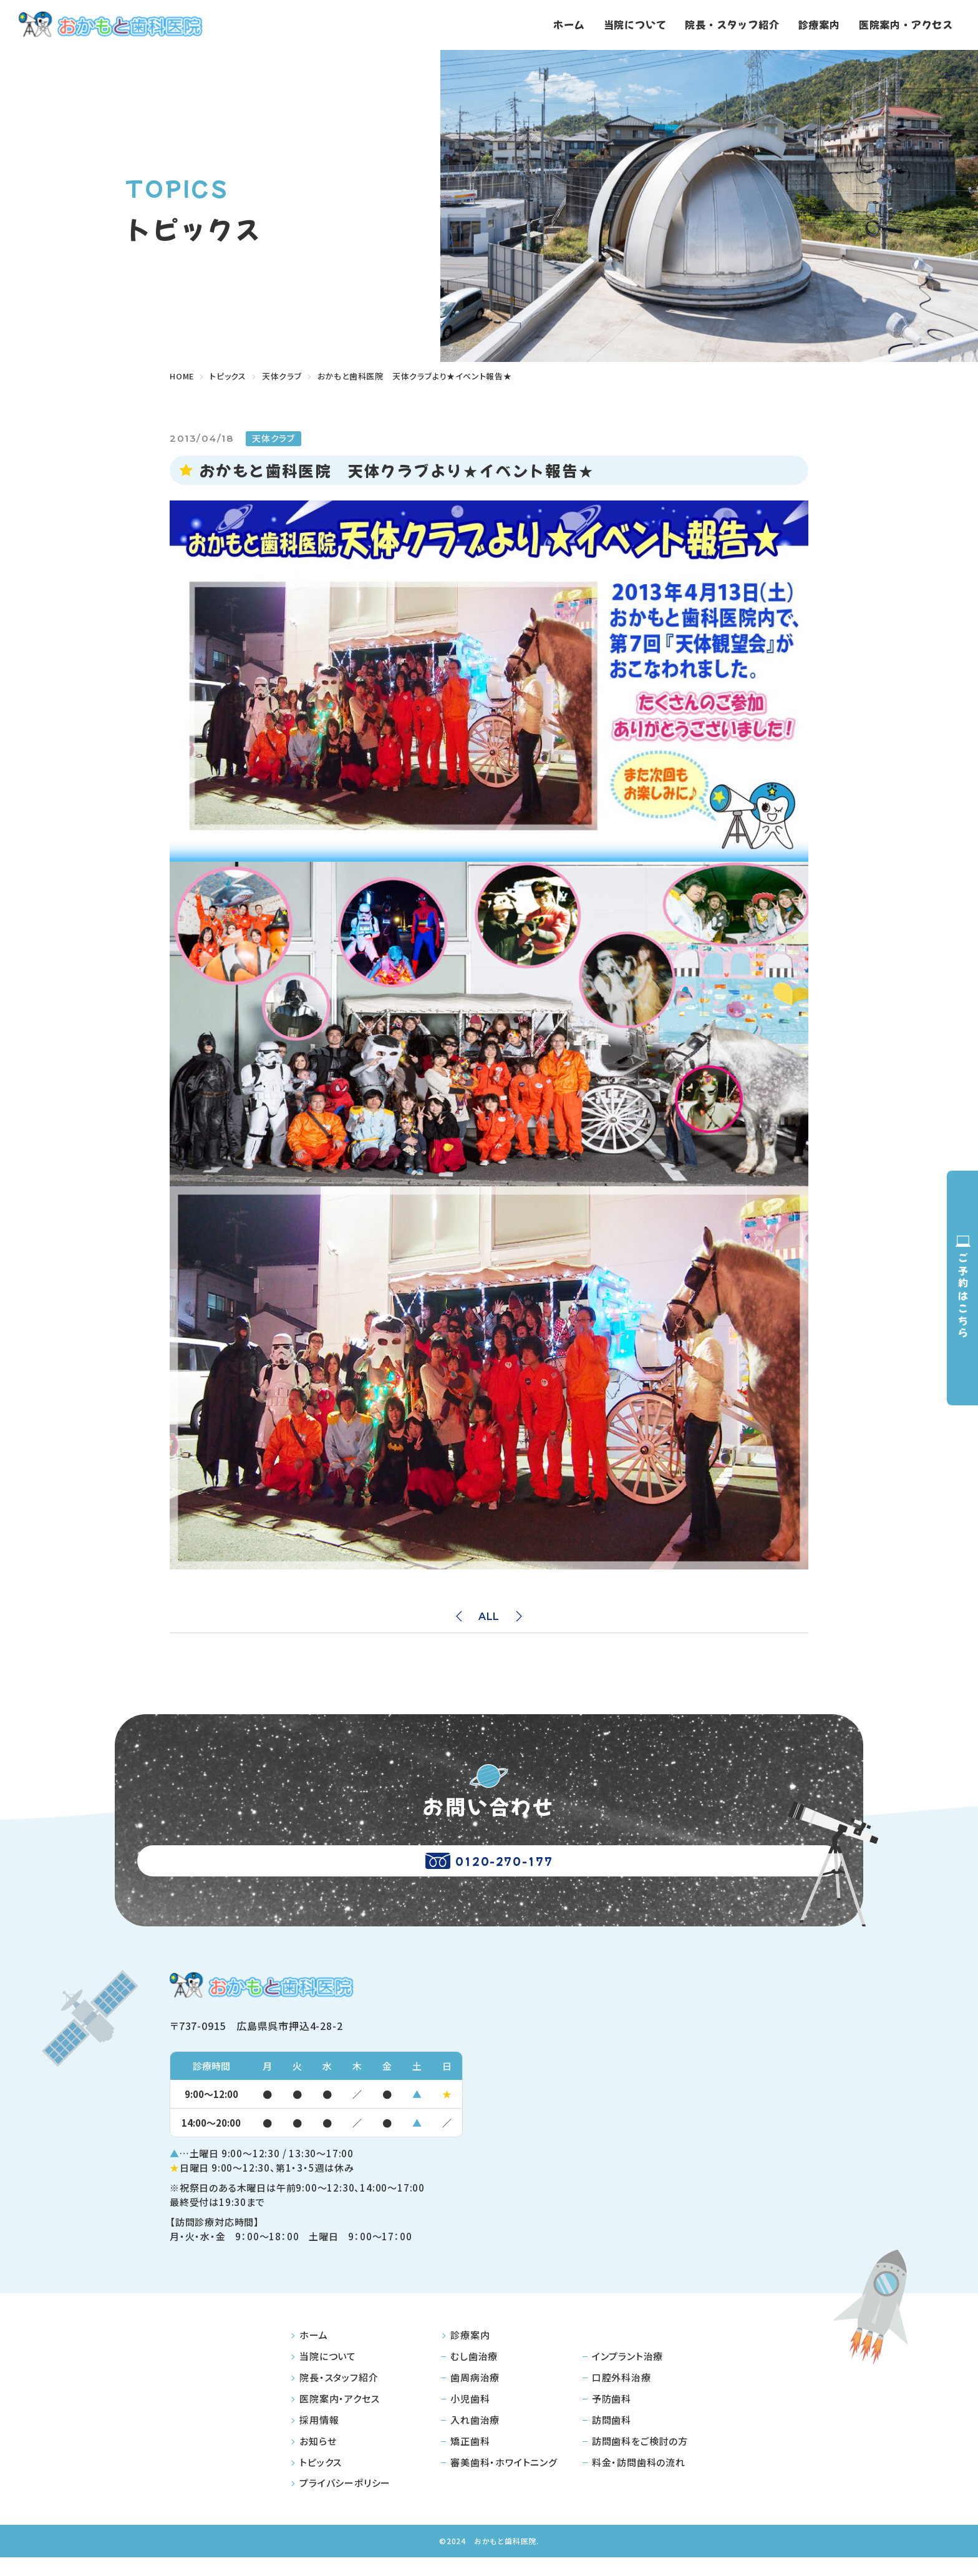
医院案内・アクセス (906, 24)
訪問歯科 (611, 2437)
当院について (635, 24)
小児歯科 (470, 2416)
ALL (489, 1616)
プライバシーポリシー (344, 2501)
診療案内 (819, 24)
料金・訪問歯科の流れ (638, 2480)
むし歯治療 (474, 2374)
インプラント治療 (627, 2374)
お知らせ (317, 2459)
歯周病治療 (475, 2395)
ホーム (568, 24)
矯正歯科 (470, 2459)
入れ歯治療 (475, 2437)
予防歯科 (611, 2416)
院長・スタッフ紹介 (732, 24)
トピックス (320, 2480)
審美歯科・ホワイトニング (504, 2480)
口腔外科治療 (621, 2395)
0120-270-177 (489, 1870)
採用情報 (319, 2437)
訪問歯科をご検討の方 (640, 2459)
